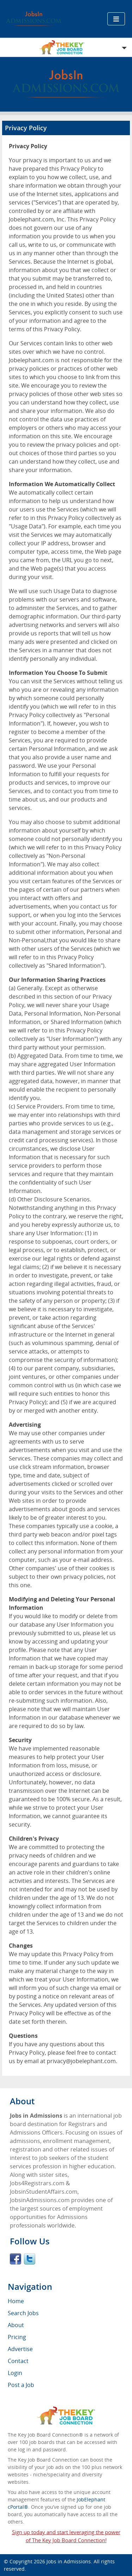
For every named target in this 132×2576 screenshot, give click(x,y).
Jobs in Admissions (68, 2561)
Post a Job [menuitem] (21, 2385)
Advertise (20, 2349)
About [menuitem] (16, 2325)
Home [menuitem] (16, 2301)
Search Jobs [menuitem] (23, 2313)
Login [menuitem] (15, 2373)
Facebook (15, 2258)
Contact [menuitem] (18, 2361)
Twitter (29, 2258)
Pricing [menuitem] (17, 2337)
